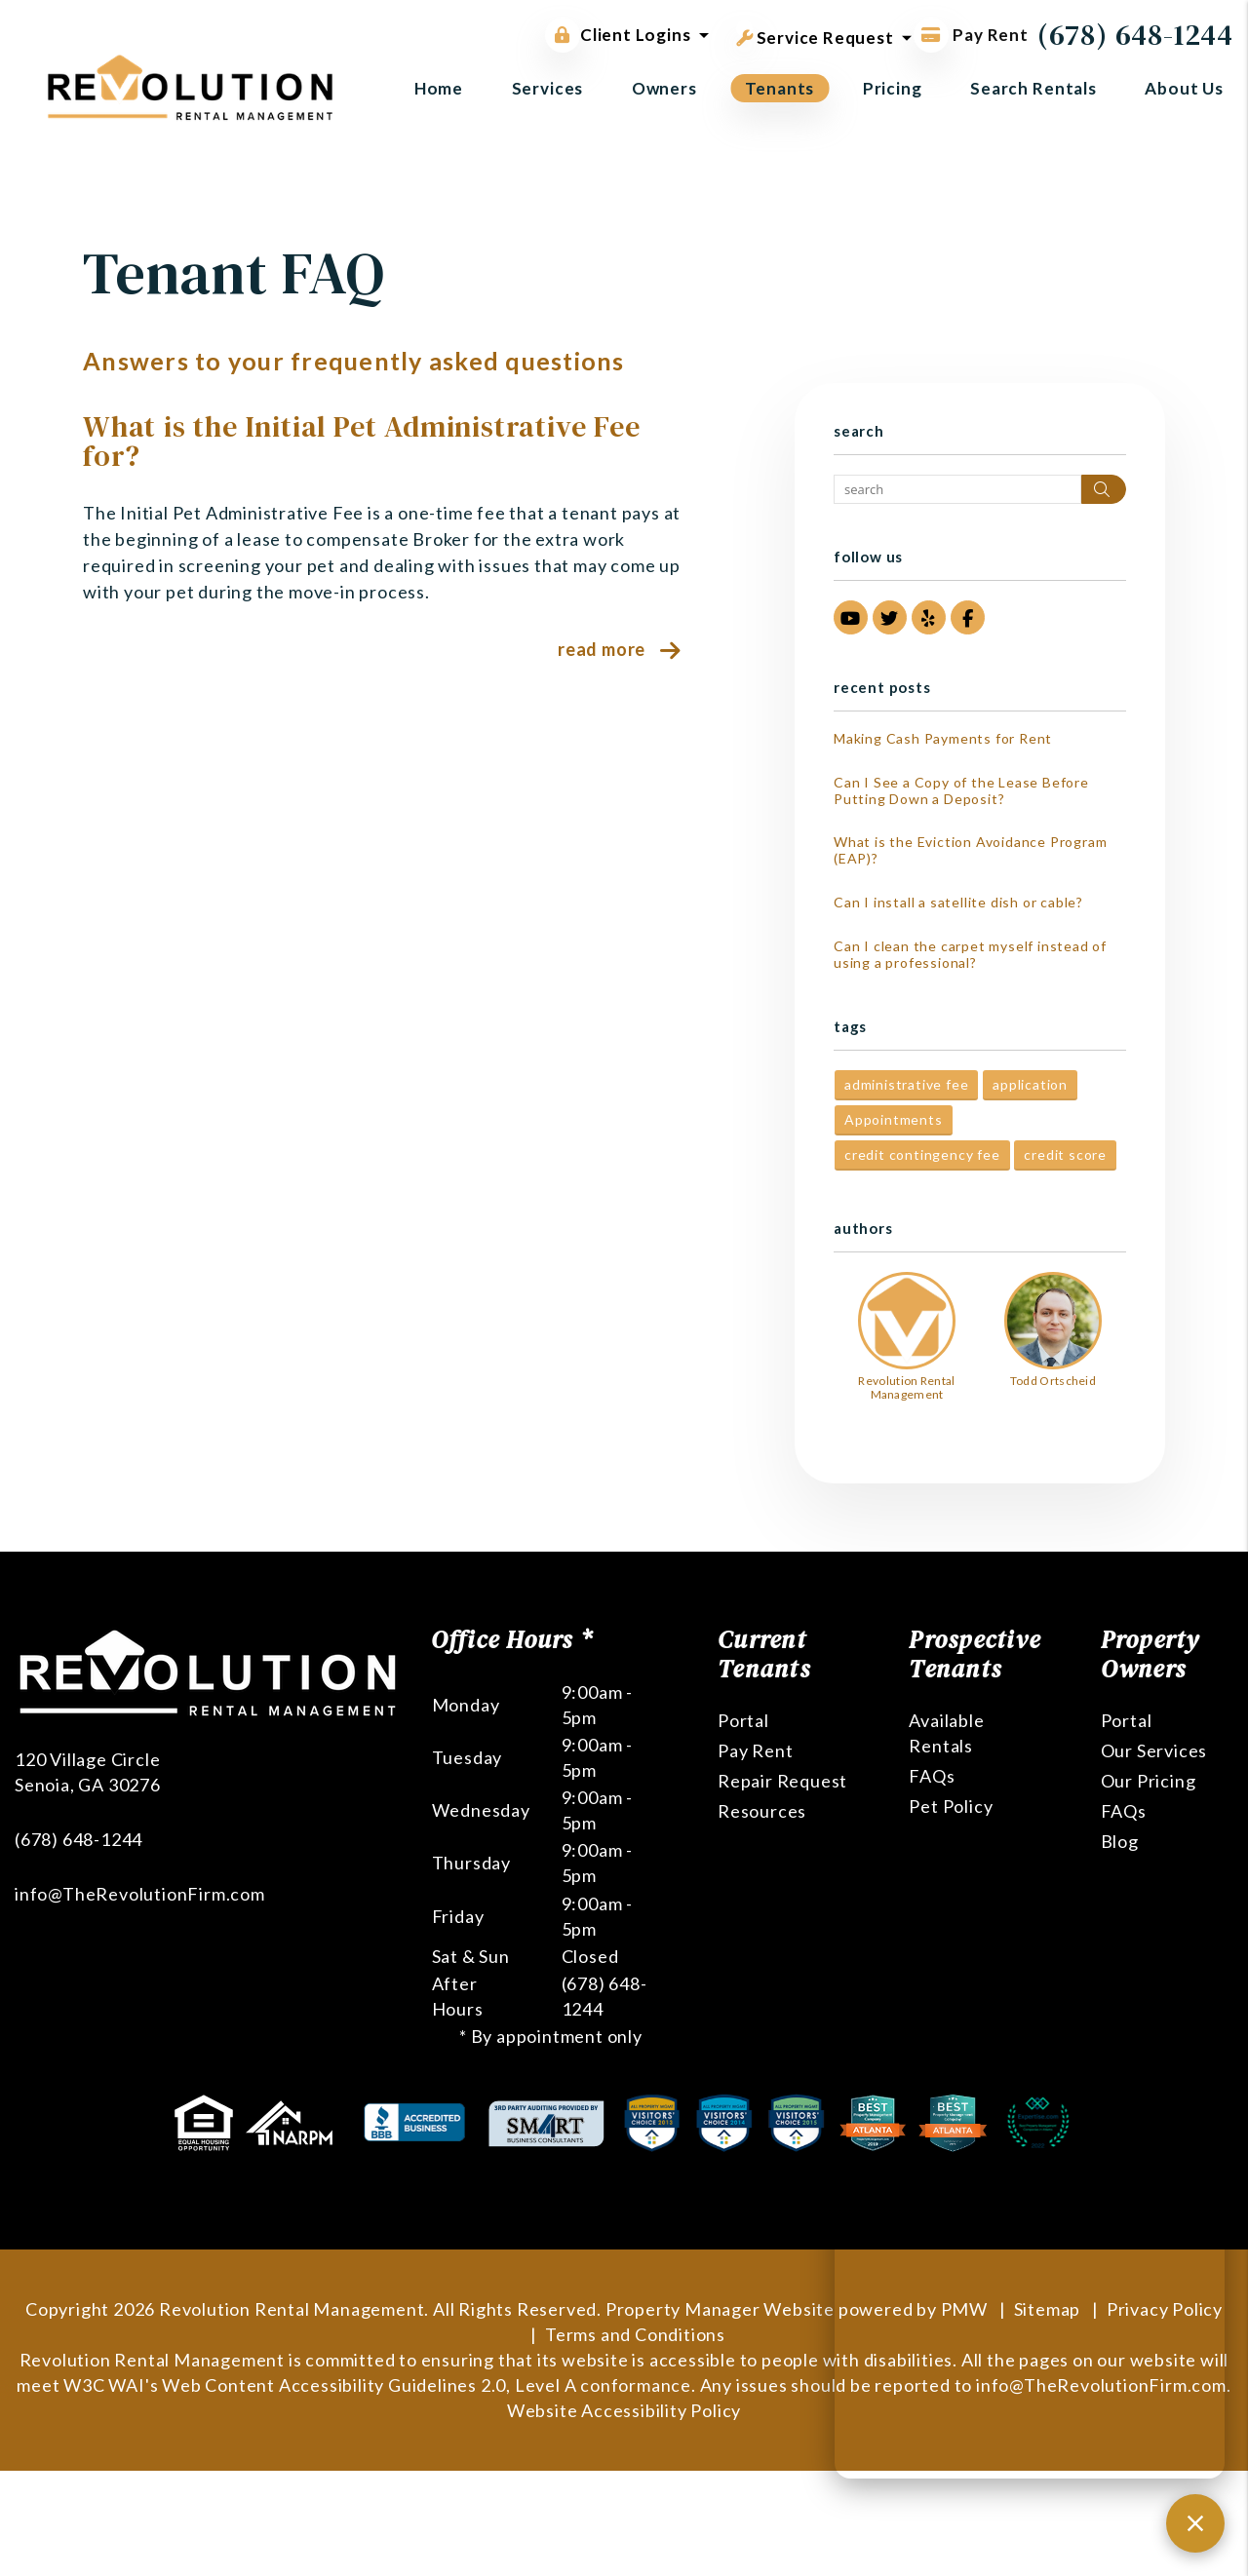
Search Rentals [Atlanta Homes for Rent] (1033, 88)
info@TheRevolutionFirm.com (140, 1893)
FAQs (932, 1776)
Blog (1120, 1841)
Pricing (892, 88)
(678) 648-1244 (1135, 35)
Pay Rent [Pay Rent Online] (971, 34)
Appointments (893, 1119)
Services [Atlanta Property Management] (548, 88)
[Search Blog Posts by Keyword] (957, 489)
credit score (1065, 1154)
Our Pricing (1148, 1780)
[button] (851, 617)
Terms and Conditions (635, 2334)
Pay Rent (755, 1750)
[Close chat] (1195, 2523)
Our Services (1154, 1750)
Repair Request (782, 1780)
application (1030, 1084)
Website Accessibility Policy (624, 2410)
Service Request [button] (815, 34)
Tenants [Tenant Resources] (779, 88)
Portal (743, 1720)
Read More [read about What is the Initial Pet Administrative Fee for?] (601, 649)
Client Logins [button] (617, 35)
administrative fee (906, 1084)
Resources (762, 1811)
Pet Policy (951, 1806)
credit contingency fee (922, 1154)
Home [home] (438, 88)
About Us (1184, 88)
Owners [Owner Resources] (664, 88)
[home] (190, 85)
